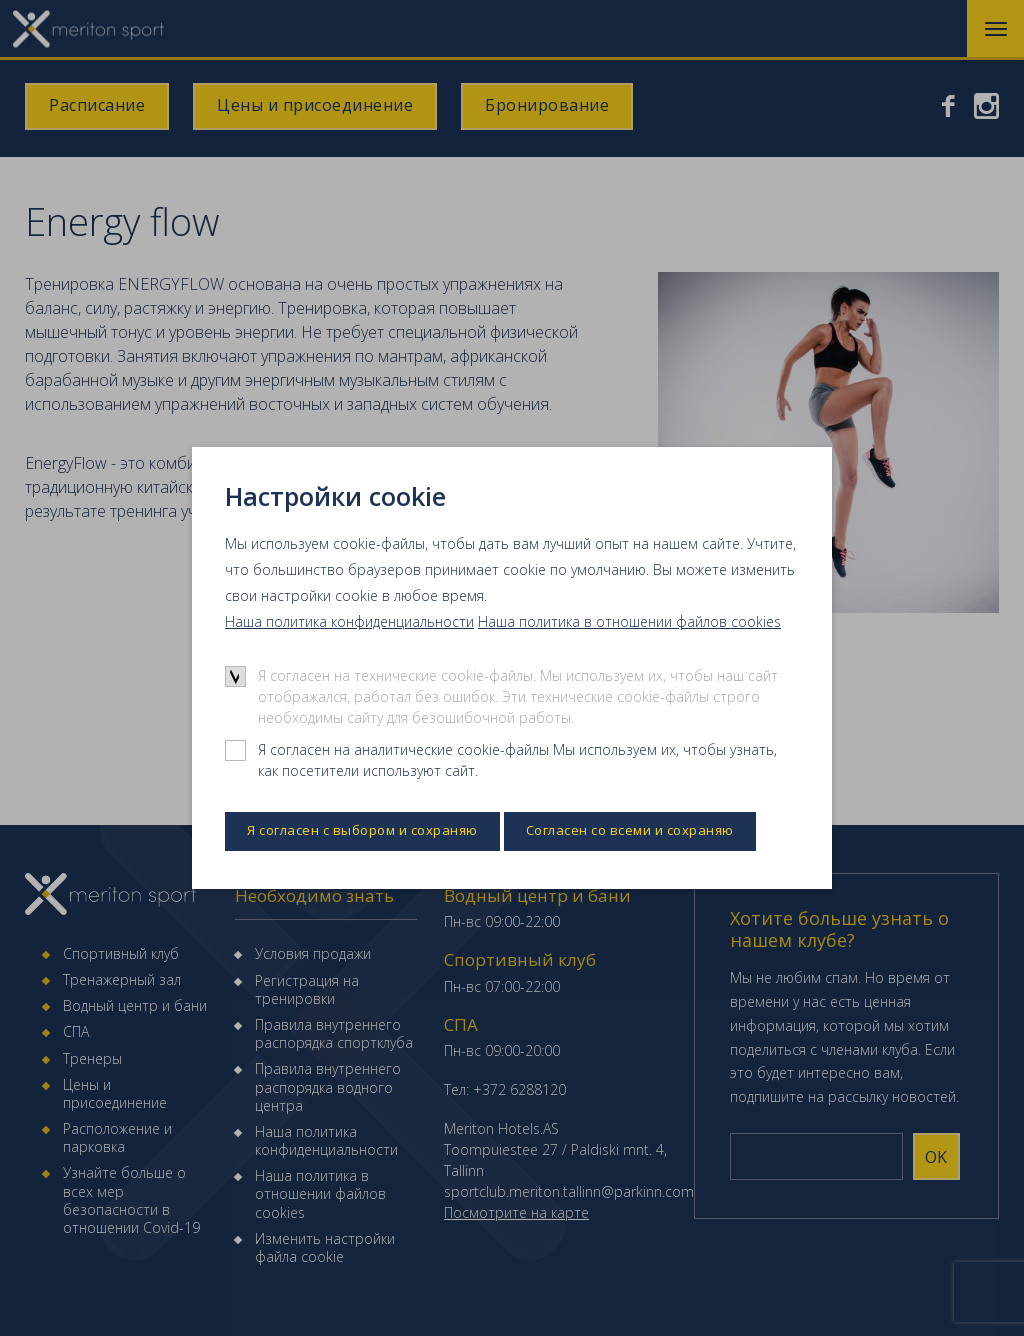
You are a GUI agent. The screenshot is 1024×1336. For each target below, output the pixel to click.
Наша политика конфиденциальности (349, 621)
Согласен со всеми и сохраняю (630, 830)
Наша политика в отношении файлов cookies (629, 621)
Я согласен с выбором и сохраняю (362, 830)
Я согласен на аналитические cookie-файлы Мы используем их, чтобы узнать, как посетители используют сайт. (517, 760)
